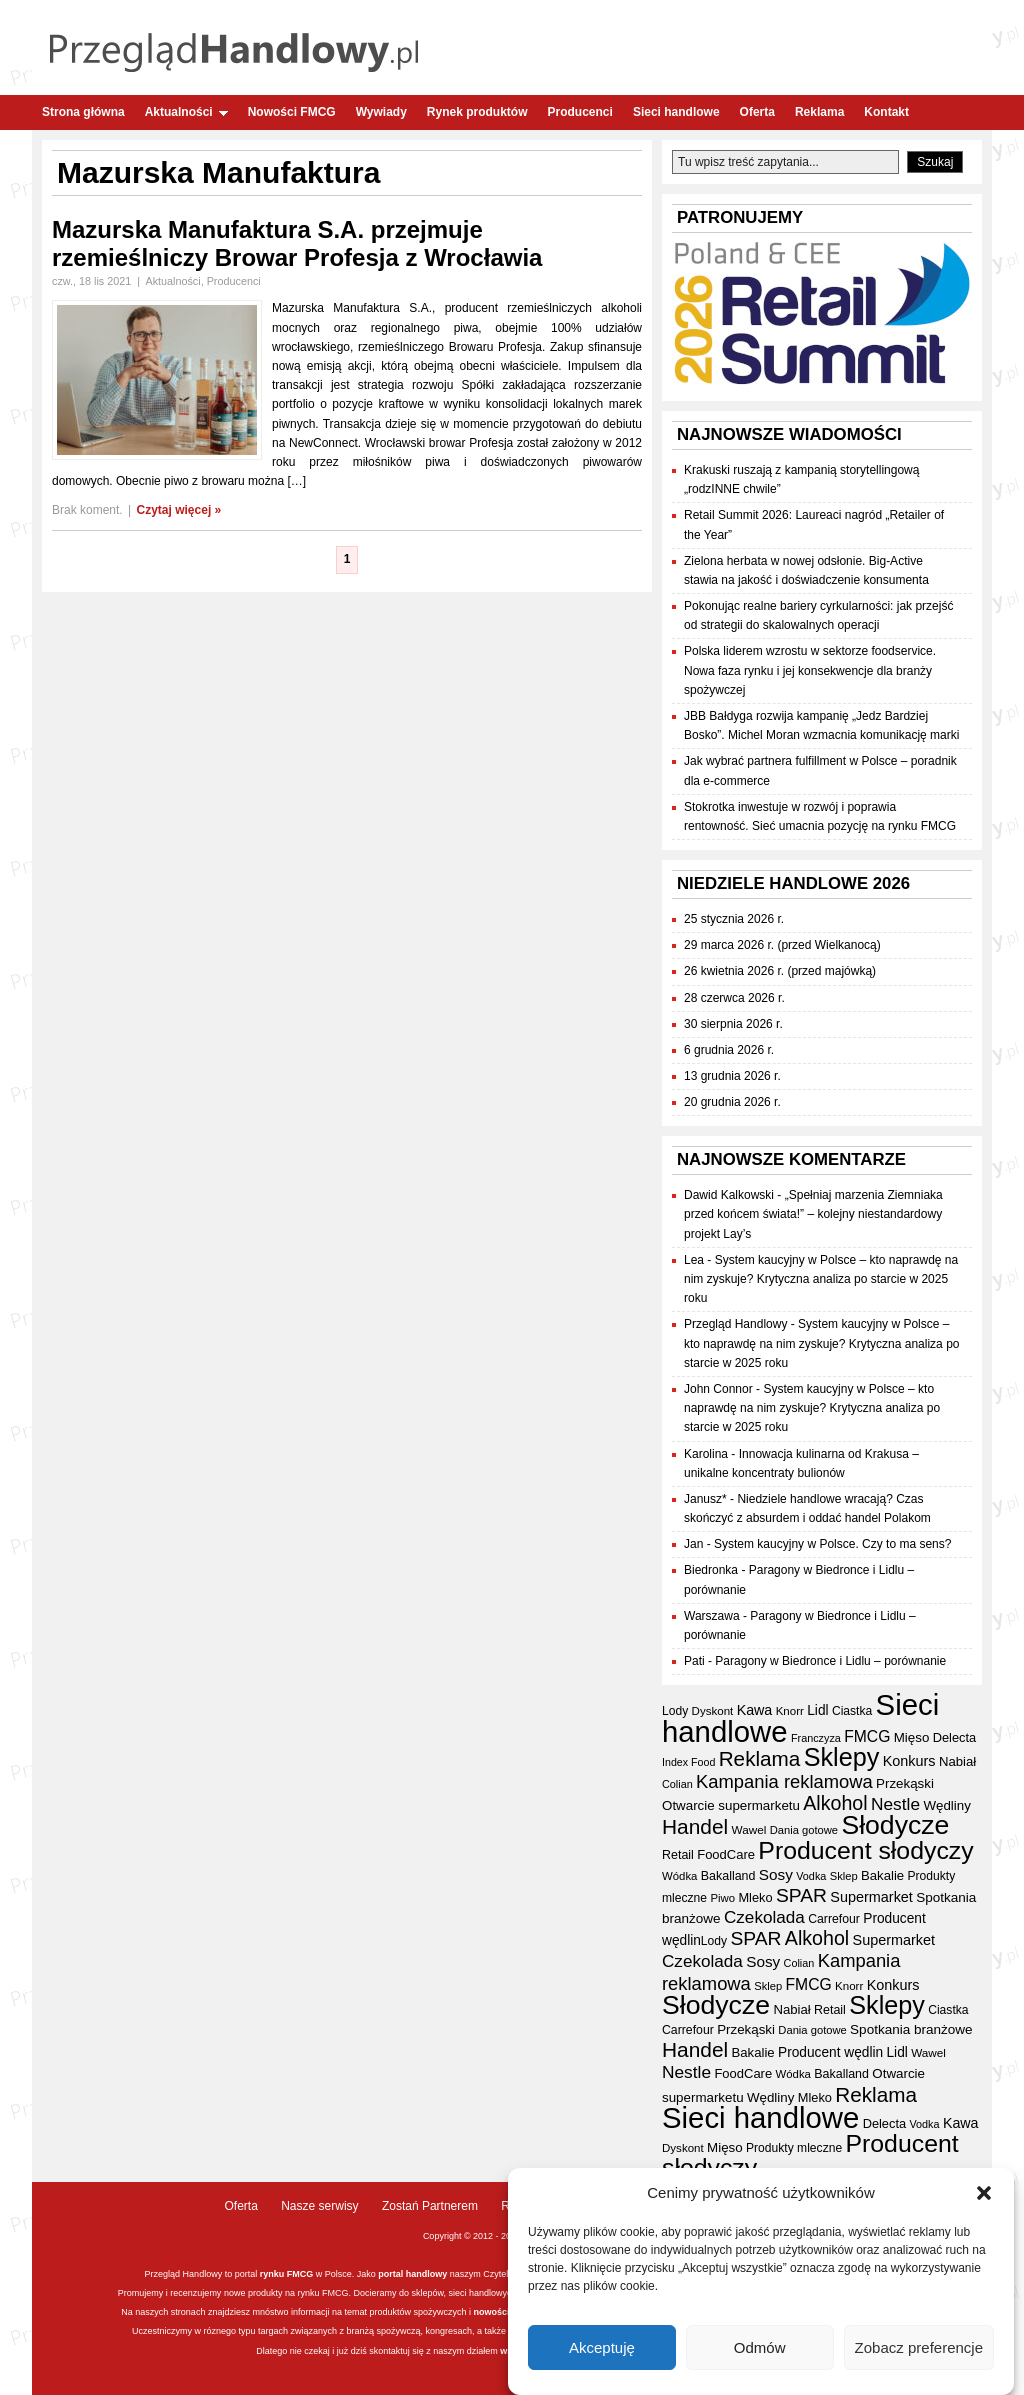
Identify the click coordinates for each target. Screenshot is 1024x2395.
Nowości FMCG (292, 112)
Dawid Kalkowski (729, 1195)
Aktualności (186, 112)
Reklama (819, 112)
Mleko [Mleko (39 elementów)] (755, 1897)
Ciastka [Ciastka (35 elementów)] (852, 1711)
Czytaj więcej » (179, 510)
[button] (984, 2200)
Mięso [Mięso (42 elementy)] (912, 1737)
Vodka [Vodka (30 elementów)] (811, 1876)
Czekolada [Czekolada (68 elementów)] (764, 1917)
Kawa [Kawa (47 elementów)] (755, 1710)
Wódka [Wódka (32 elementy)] (679, 1876)
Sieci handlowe (676, 112)
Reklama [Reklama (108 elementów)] (760, 1758)
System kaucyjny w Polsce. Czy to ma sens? (832, 1544)
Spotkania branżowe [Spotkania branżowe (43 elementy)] (911, 2029)
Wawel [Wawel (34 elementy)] (749, 1829)
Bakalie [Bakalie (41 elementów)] (882, 1875)
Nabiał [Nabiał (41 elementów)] (957, 1761)
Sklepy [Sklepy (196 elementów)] (842, 1757)
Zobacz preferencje (919, 2353)
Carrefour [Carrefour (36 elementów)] (834, 1919)
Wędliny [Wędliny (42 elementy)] (946, 1805)
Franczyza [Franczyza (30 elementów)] (816, 1738)
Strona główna (83, 112)
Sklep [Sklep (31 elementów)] (844, 1876)
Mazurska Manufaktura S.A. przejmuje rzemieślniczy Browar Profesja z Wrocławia (297, 243)
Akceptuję (602, 2353)
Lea (694, 1260)
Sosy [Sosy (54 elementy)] (776, 1874)
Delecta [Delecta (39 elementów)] (954, 1737)
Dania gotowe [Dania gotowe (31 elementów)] (804, 1830)
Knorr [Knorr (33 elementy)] (790, 1711)
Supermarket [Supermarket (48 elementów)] (871, 1897)
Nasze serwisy (319, 2206)
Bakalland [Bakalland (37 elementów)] (728, 1876)
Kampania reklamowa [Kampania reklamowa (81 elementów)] (784, 1781)
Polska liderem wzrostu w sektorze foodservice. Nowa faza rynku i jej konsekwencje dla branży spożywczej (810, 670)
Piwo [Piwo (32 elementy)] (722, 1898)
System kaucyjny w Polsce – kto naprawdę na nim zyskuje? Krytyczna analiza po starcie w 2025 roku (821, 1279)
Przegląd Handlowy (735, 1324)
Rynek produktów (477, 112)
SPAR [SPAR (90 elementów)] (801, 1895)
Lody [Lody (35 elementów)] (675, 1711)
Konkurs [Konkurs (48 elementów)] (909, 1761)
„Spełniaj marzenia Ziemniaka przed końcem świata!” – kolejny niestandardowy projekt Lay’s (813, 1214)
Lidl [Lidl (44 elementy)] (817, 1710)
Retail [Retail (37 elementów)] (678, 1855)
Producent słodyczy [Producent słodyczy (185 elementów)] (865, 1850)
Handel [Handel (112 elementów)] (695, 1826)
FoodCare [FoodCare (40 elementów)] (726, 1854)
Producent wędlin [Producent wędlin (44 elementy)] (830, 2052)
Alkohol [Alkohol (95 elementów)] (835, 1803)
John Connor (718, 1389)
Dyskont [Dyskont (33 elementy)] (713, 1711)
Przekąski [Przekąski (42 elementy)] (905, 1783)
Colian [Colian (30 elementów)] (677, 1784)
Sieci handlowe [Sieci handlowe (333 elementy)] (760, 2117)
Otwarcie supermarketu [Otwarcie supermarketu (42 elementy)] (731, 1805)
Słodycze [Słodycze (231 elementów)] (895, 1825)
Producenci (580, 112)
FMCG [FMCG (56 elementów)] (867, 1736)
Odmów (760, 2353)
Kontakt (886, 112)
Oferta (757, 112)
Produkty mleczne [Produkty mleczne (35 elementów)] (794, 2148)
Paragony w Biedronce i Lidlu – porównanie (830, 1661)
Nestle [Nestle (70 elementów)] (895, 1804)
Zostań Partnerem (430, 2206)
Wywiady (381, 112)
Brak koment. (87, 510)
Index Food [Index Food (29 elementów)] (688, 1762)
